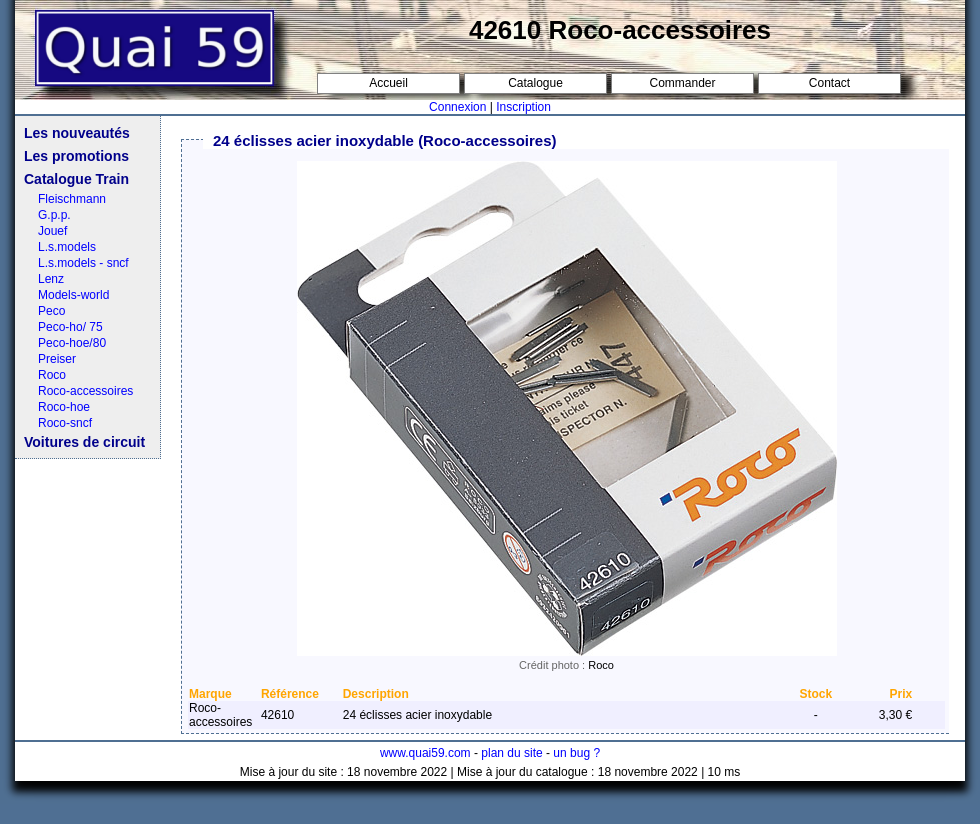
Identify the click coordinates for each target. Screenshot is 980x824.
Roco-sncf (65, 423)
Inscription (523, 107)
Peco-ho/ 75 (70, 327)
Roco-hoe (64, 407)
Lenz (51, 279)
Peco (51, 311)
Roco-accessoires (85, 391)
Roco (52, 375)
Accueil (388, 83)
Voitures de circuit (84, 442)
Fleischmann (72, 199)
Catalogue (535, 83)
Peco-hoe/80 (72, 343)
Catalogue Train (76, 179)
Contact (829, 83)
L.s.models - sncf (83, 263)
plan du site (511, 753)
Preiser (57, 359)
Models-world (73, 295)
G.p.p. (54, 215)
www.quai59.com (425, 753)
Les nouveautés (77, 133)
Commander (682, 83)
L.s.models (67, 247)
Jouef (52, 231)
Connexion (457, 107)
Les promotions (76, 156)
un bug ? (576, 753)
